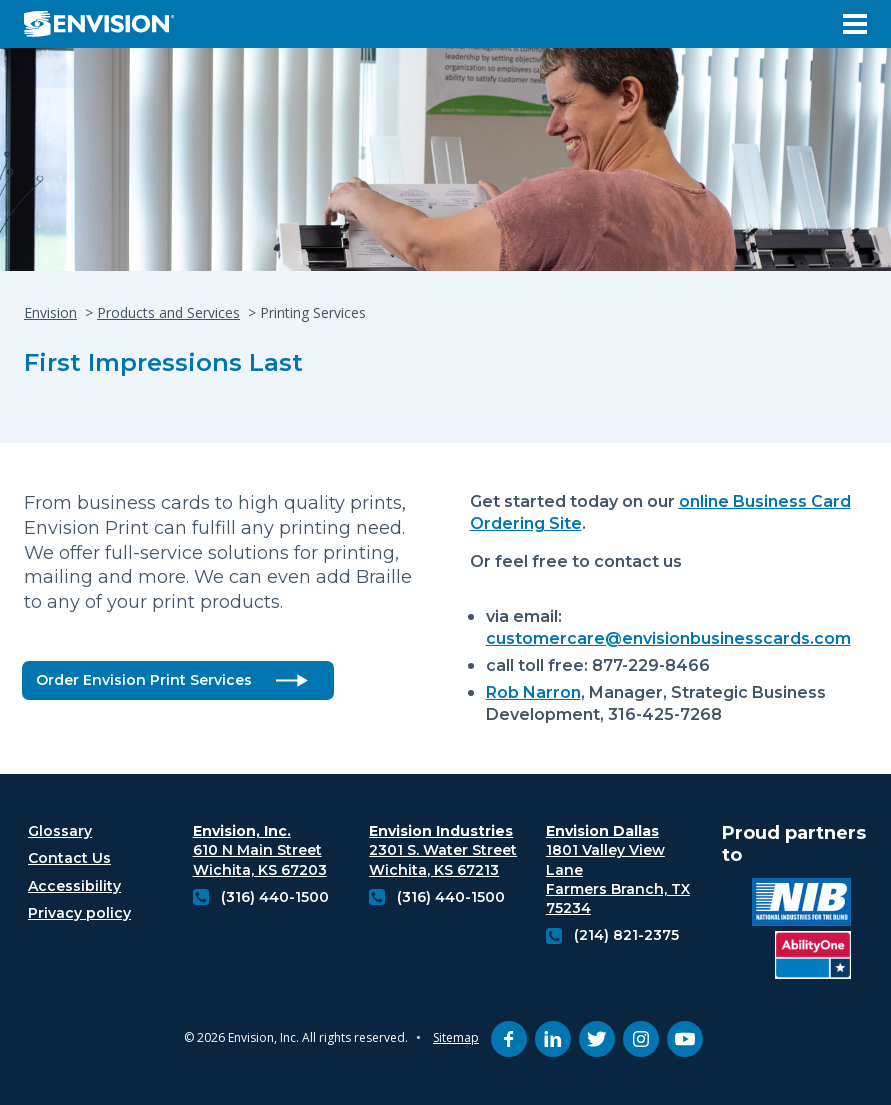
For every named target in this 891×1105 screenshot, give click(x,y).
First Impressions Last (163, 362)
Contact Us (69, 858)
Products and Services (168, 312)
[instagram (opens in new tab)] (641, 1039)
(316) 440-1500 (275, 897)
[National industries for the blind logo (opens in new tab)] (801, 904)
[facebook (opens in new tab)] (509, 1039)
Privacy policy (79, 913)
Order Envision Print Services (144, 680)
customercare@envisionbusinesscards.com (668, 638)
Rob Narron (533, 692)
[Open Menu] (855, 24)
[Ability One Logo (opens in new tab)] (813, 957)
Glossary (60, 831)
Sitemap (456, 1037)
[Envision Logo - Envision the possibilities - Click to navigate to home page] (107, 24)
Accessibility (74, 886)
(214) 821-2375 (626, 935)
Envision (50, 312)
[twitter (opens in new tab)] (597, 1039)
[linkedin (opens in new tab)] (553, 1039)
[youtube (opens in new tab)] (685, 1039)
